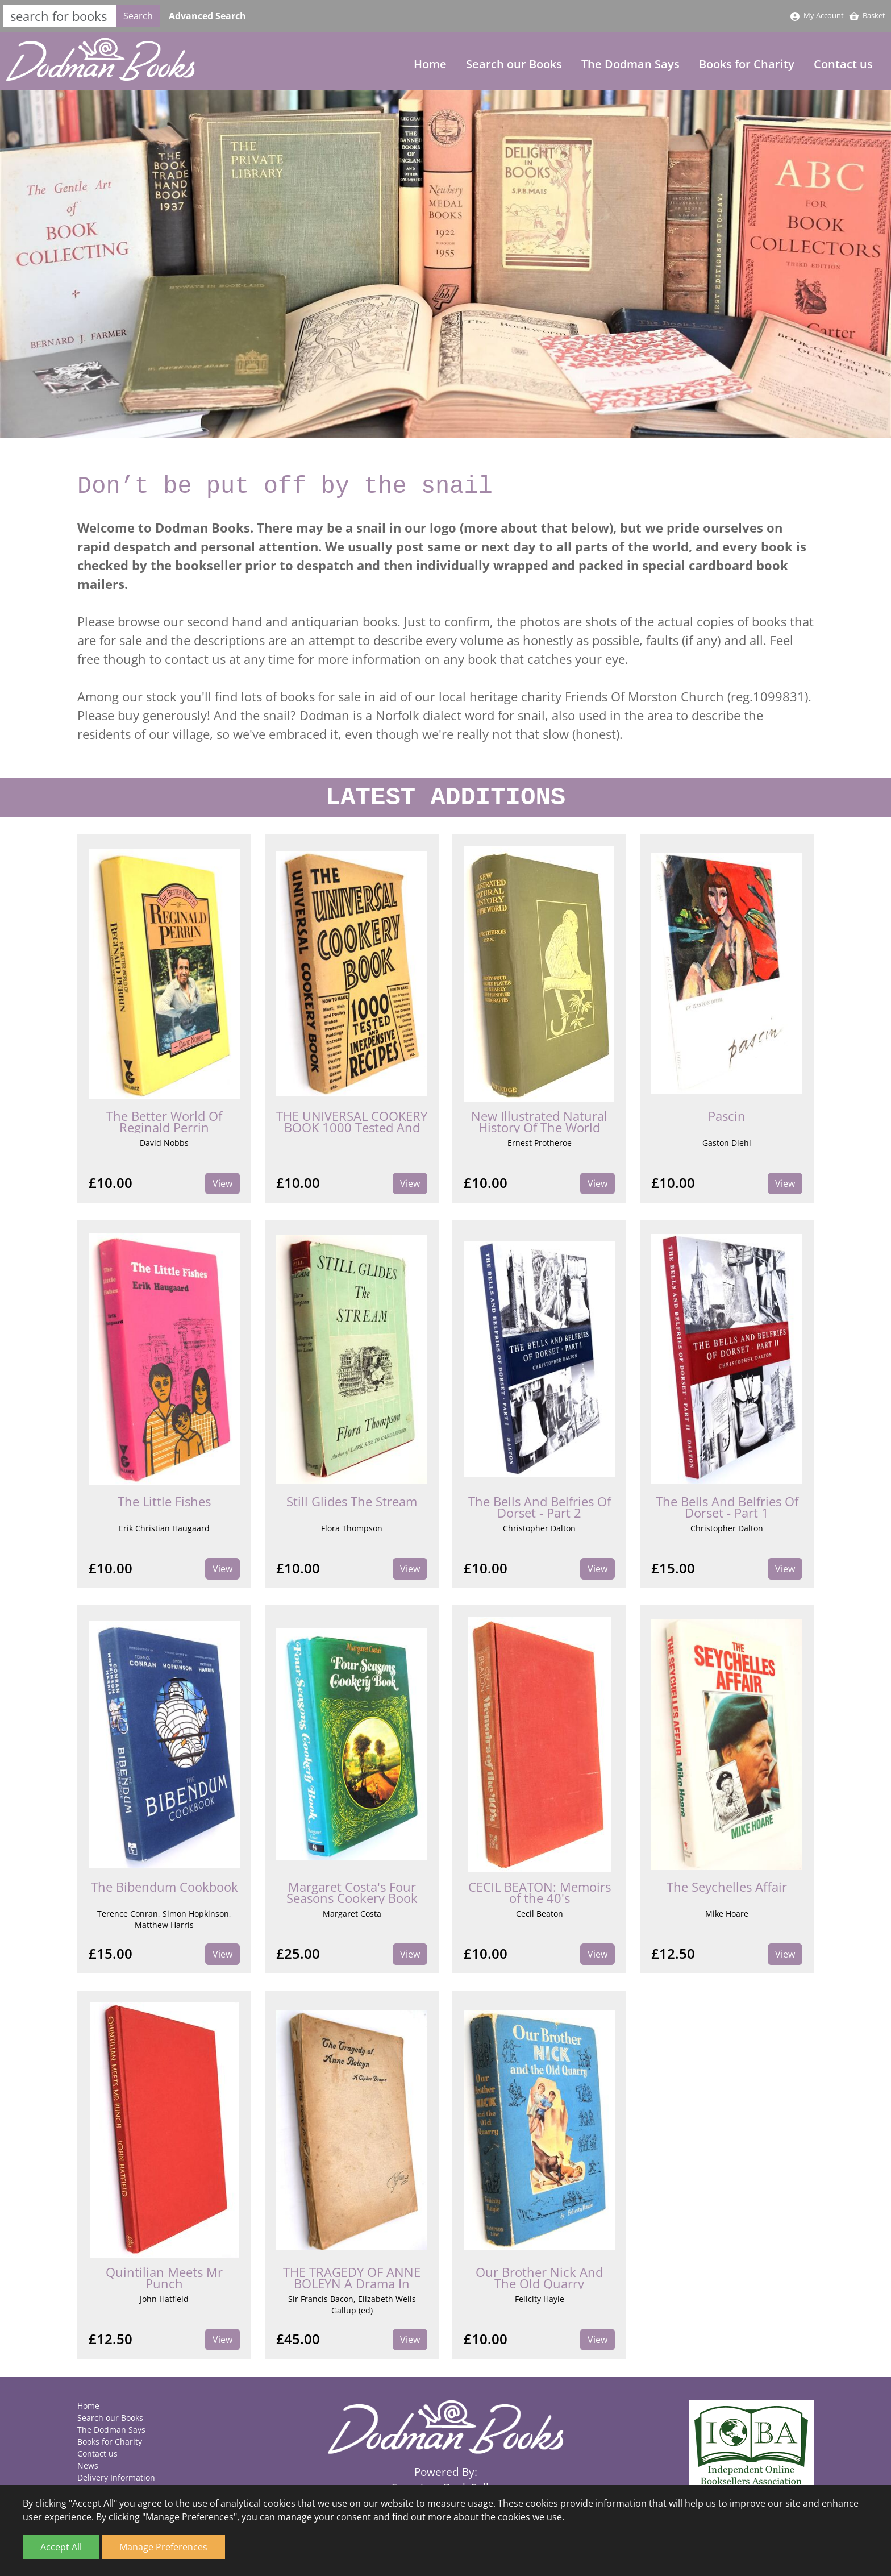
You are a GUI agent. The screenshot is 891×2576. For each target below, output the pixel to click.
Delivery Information (116, 2477)
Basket (866, 15)
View (222, 1184)
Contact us (843, 64)
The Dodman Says (630, 64)
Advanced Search (207, 16)
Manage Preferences (163, 2547)
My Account (816, 15)
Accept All (61, 2547)
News (87, 2465)
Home (430, 64)
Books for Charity (746, 64)
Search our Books (514, 64)
